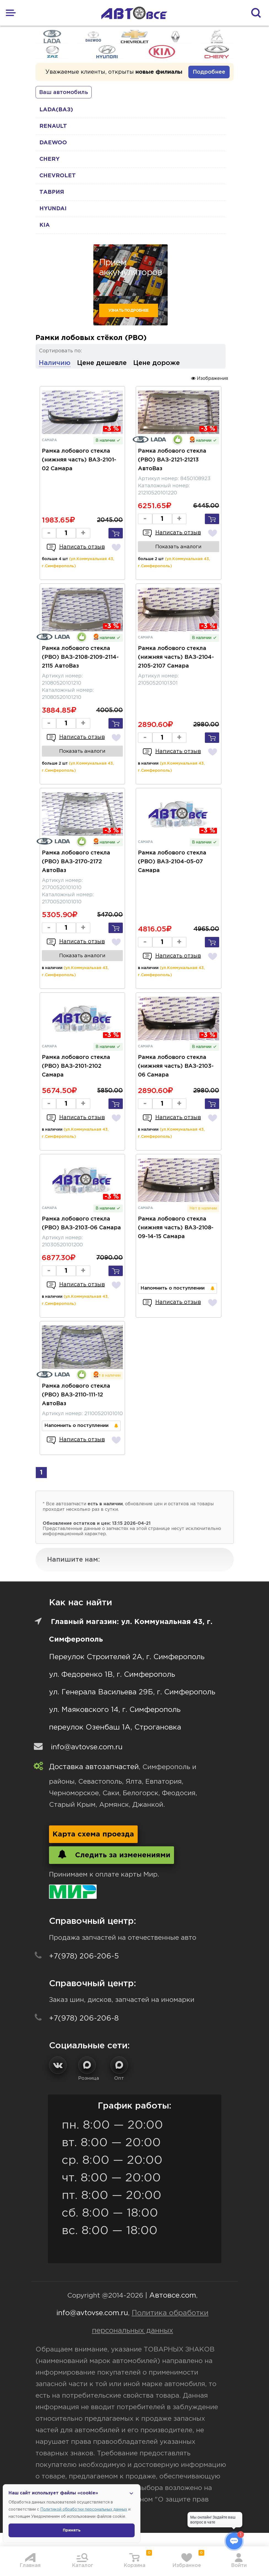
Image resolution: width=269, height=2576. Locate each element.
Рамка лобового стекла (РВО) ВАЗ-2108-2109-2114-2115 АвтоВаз (80, 657)
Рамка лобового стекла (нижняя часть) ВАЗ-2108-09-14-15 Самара (175, 1227)
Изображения (209, 378)
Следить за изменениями (111, 1854)
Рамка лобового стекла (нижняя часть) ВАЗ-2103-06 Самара (176, 1066)
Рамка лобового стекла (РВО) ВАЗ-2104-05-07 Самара (172, 861)
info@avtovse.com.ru (87, 1747)
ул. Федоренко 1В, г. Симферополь (112, 1675)
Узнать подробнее (128, 310)
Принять (72, 2530)
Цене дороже (156, 363)
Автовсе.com (172, 2295)
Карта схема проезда (93, 1834)
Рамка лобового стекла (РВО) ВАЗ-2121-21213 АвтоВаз (172, 460)
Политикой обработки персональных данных (83, 2509)
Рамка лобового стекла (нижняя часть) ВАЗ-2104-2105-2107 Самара (176, 657)
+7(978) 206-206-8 (84, 2018)
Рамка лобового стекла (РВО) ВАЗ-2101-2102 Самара (76, 1066)
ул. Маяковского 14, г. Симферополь (115, 1710)
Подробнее (209, 72)
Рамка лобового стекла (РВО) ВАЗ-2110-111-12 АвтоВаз (76, 1395)
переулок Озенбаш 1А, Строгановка (115, 1727)
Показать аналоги (178, 547)
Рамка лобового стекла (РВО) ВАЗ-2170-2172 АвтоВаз (76, 861)
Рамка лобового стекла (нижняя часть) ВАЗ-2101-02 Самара (79, 460)
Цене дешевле (102, 363)
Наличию (54, 363)
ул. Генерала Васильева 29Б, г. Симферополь (132, 1692)
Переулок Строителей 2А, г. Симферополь (127, 1657)
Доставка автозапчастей (94, 1767)
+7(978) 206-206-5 (84, 1956)
